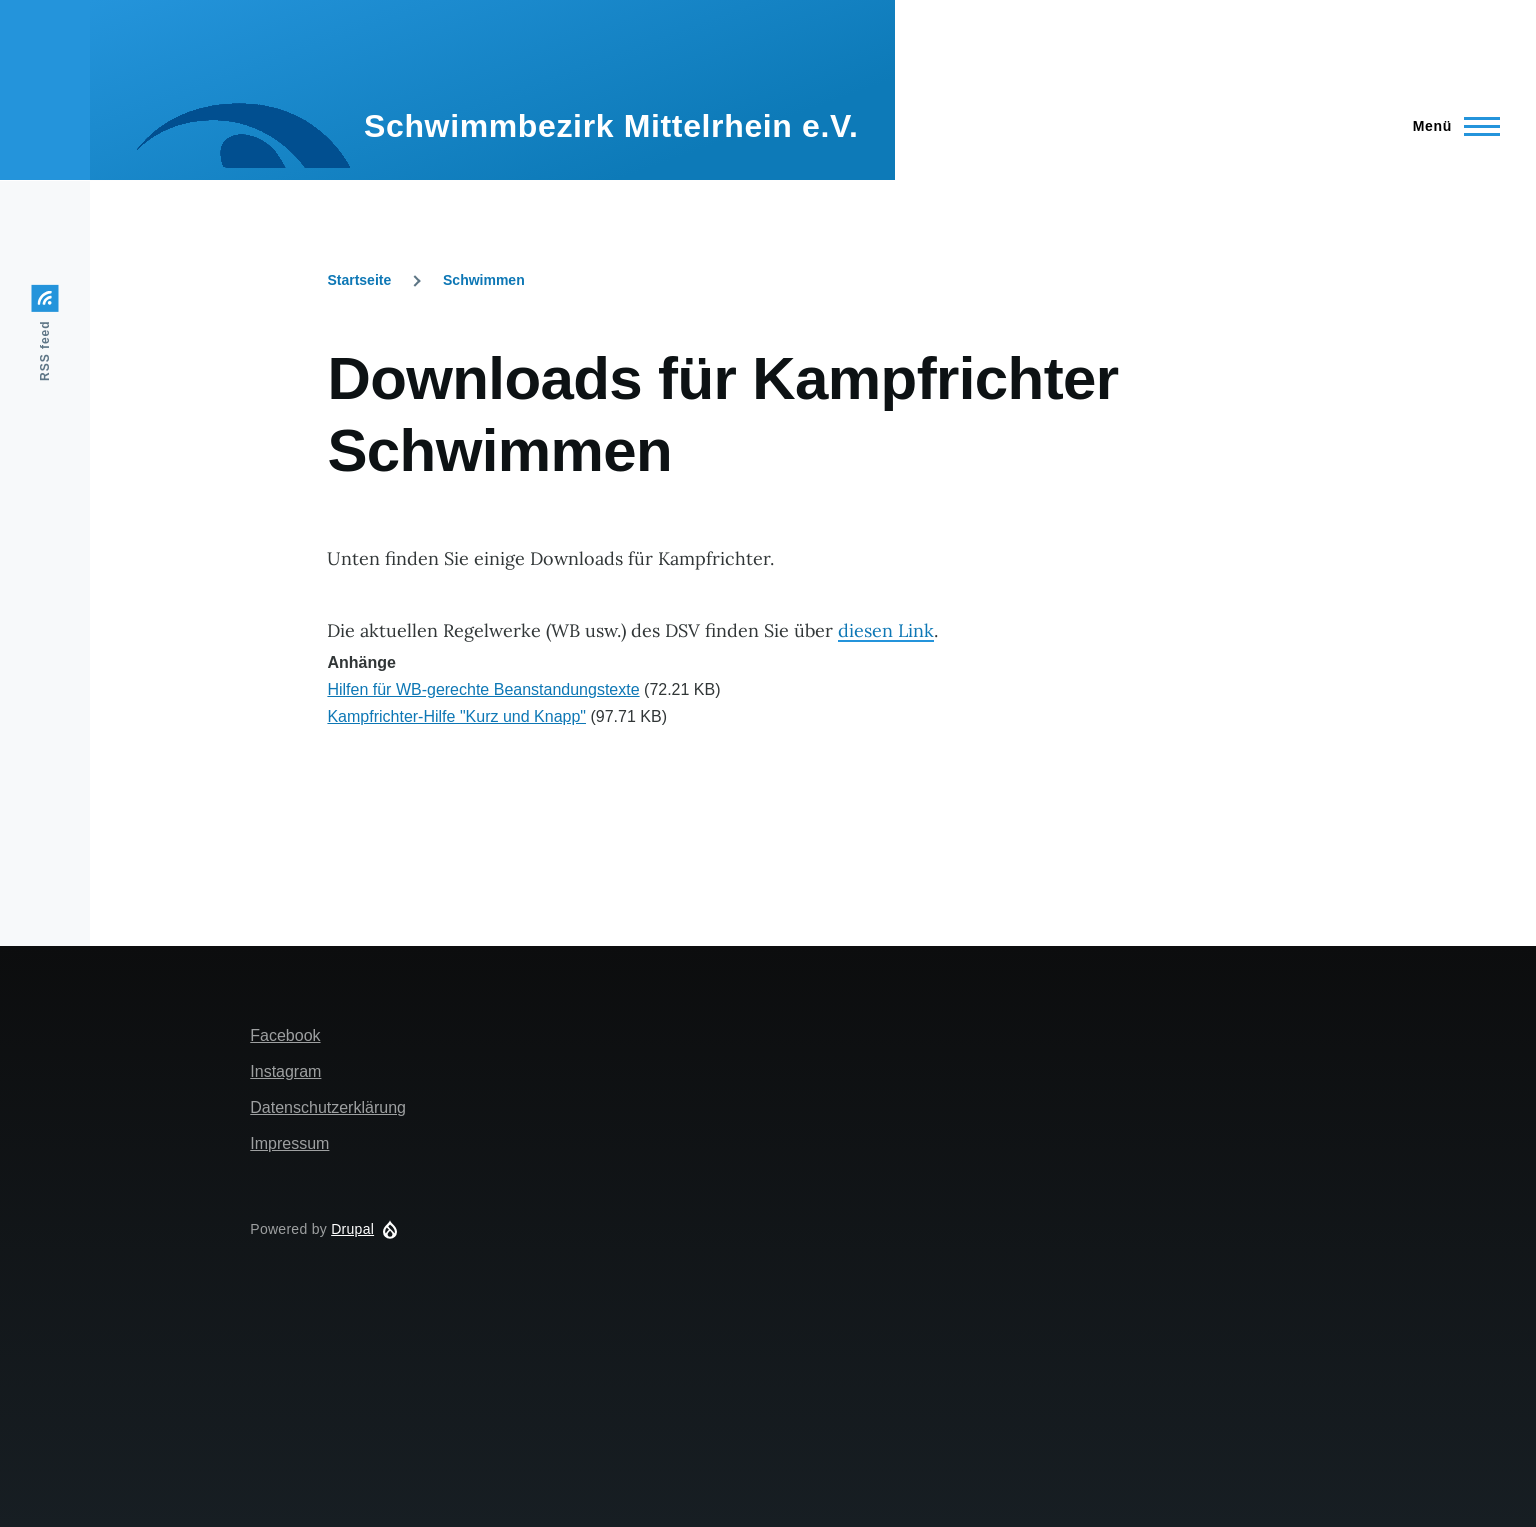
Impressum (289, 1143)
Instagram (285, 1071)
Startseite (359, 280)
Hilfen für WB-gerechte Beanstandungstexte (483, 689)
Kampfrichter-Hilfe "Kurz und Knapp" (456, 716)
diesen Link (886, 630)
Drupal (352, 1229)
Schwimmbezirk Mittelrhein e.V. (611, 126)
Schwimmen (484, 280)
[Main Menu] (1450, 126)
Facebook (285, 1035)
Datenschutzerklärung (328, 1107)
